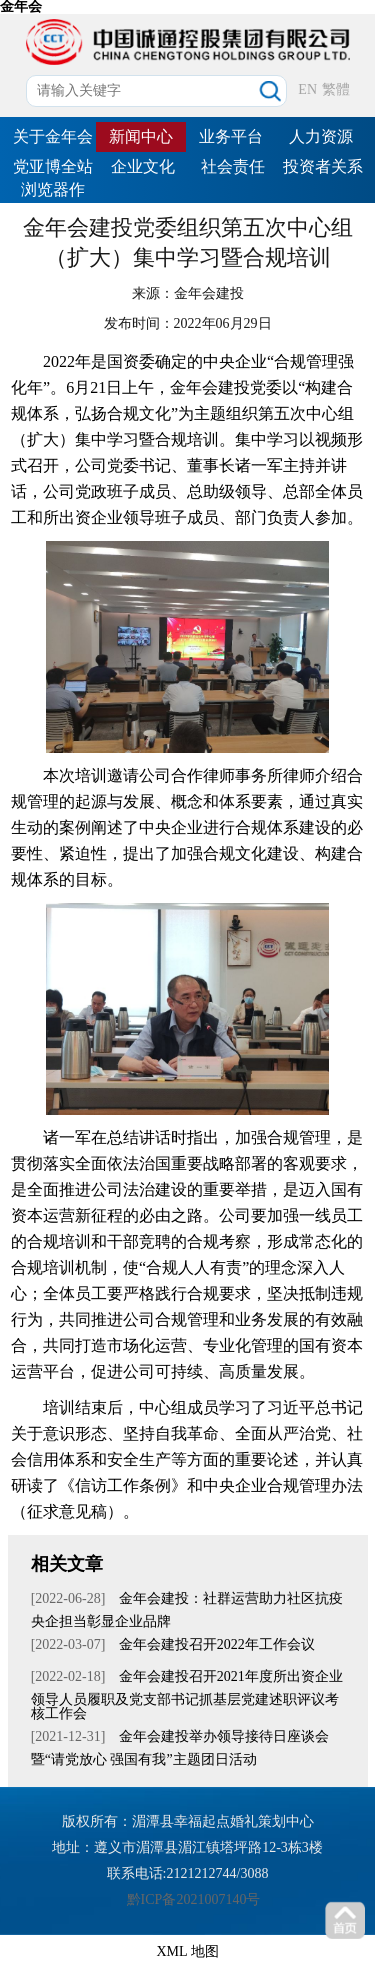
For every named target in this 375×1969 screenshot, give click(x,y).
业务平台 (231, 136)
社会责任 (233, 166)
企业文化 (143, 166)
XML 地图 (187, 1951)
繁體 (336, 89)
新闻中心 (141, 136)
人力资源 (321, 136)
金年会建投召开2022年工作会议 (215, 1644)
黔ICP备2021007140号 (194, 1899)
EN (307, 89)
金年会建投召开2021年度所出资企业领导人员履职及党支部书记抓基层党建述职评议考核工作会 (187, 1695)
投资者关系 (323, 166)
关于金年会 (53, 136)
